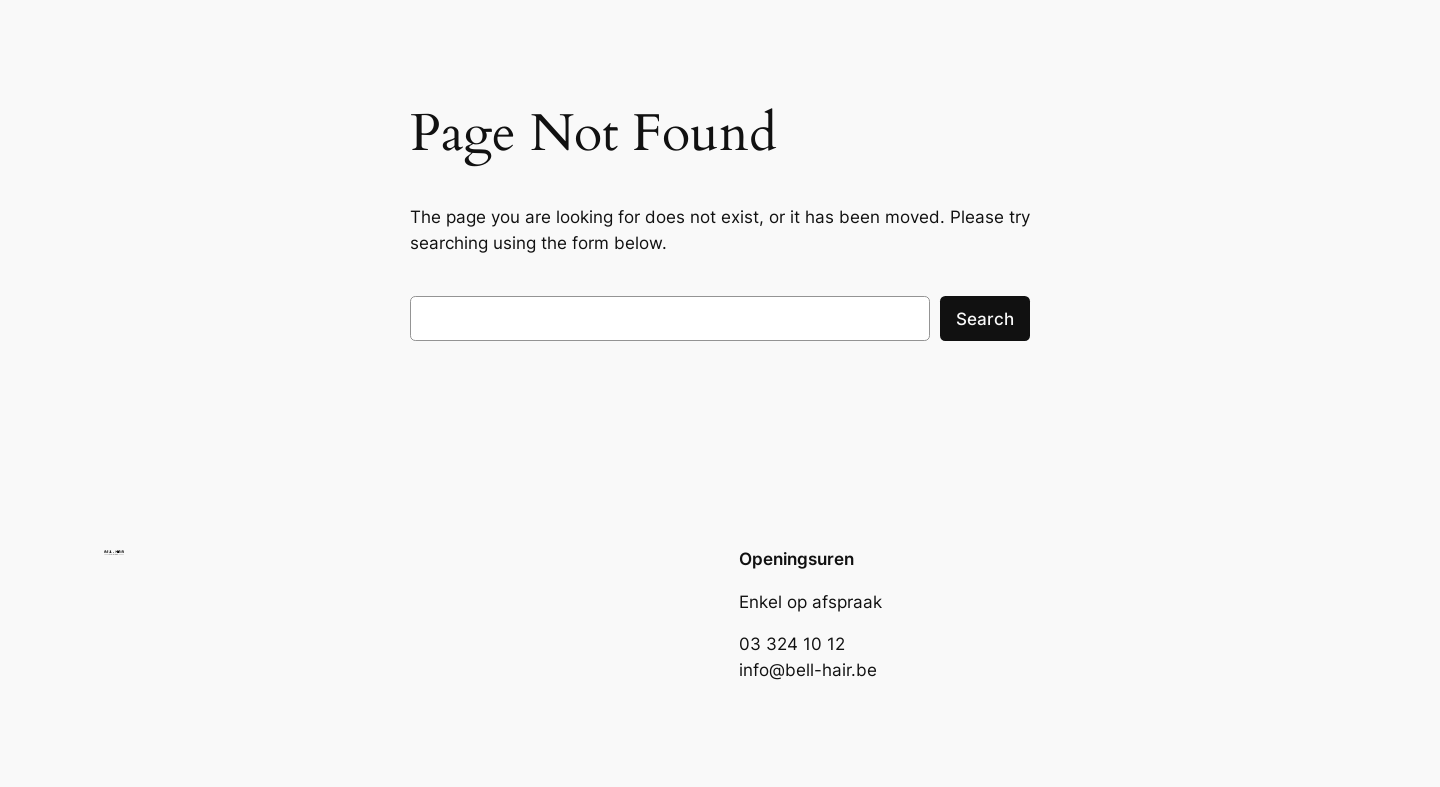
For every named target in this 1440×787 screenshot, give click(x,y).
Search (985, 319)
